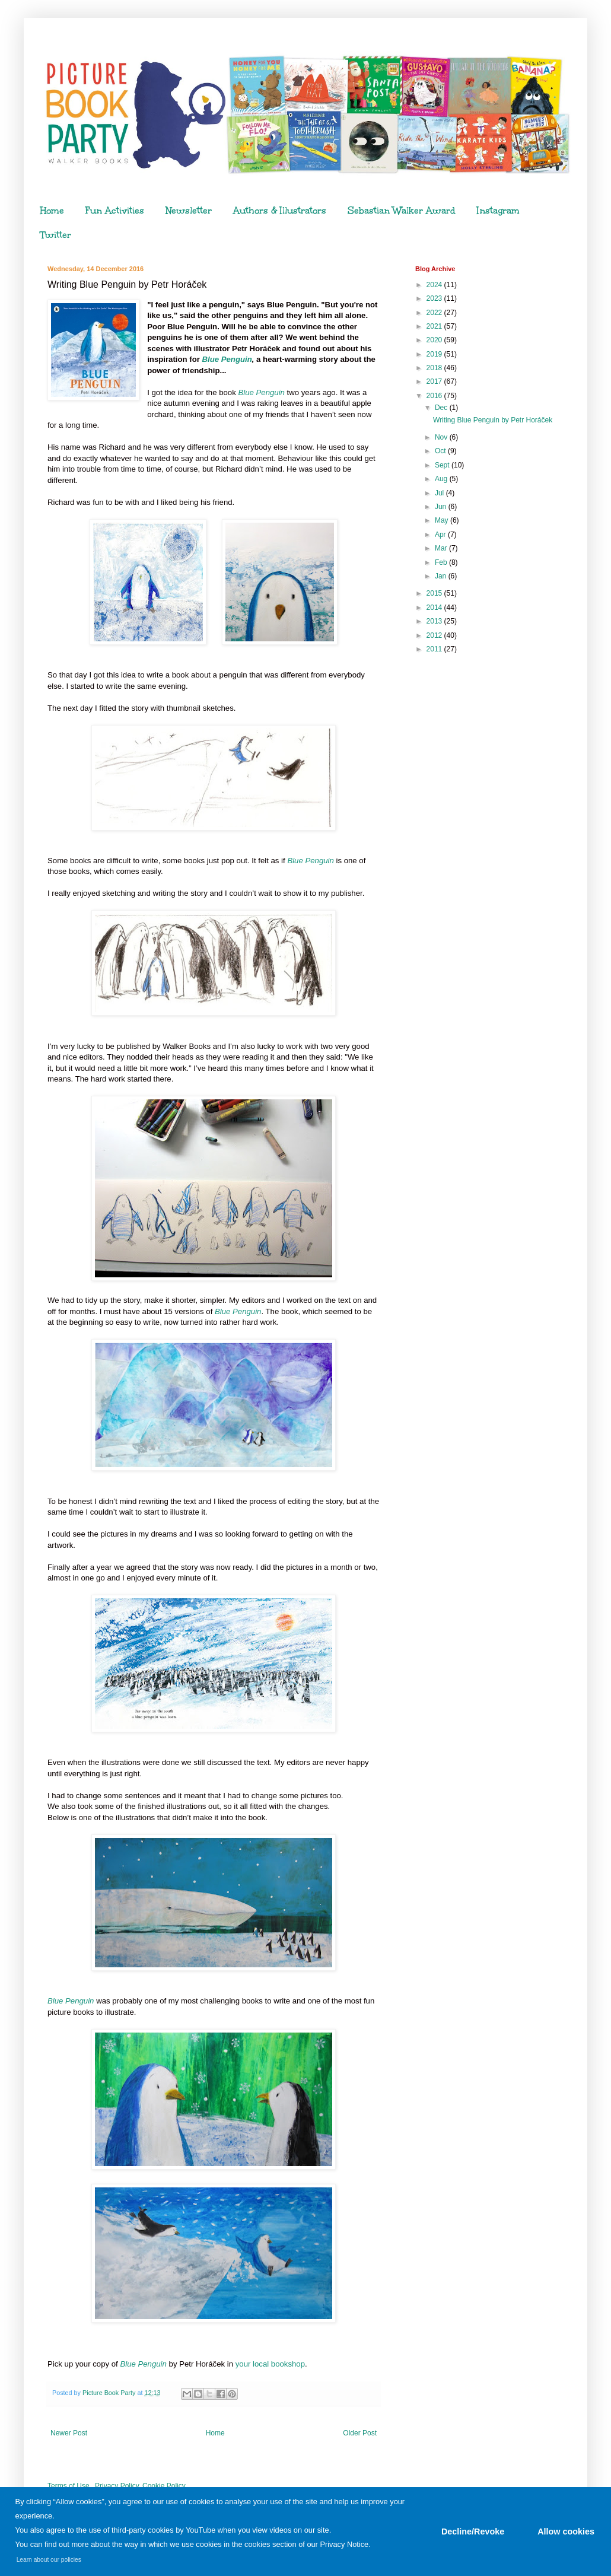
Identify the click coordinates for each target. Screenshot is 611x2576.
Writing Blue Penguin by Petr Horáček (492, 420)
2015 (435, 593)
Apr (441, 534)
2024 (435, 285)
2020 (435, 340)
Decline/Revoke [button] (472, 2531)
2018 (435, 368)
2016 (435, 396)
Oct (441, 451)
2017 (435, 381)
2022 (435, 313)
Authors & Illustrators (279, 211)
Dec (442, 407)
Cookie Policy (164, 2486)
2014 (435, 607)
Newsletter (189, 211)
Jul (440, 493)
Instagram (498, 211)
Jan (441, 576)
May (442, 520)
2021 (435, 326)
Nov (442, 437)
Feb (442, 562)
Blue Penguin (227, 359)
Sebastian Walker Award (402, 211)
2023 (435, 298)
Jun (441, 507)
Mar (442, 548)
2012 (435, 635)
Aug (442, 479)
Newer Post (68, 2433)
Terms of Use (68, 2486)
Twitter (55, 235)
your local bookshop (270, 2363)
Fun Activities (114, 211)
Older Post (360, 2433)
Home (52, 211)
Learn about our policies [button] (49, 2559)
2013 (435, 621)
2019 (435, 354)
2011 (435, 649)
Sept (443, 465)
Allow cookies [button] (565, 2531)
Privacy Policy (117, 2486)
